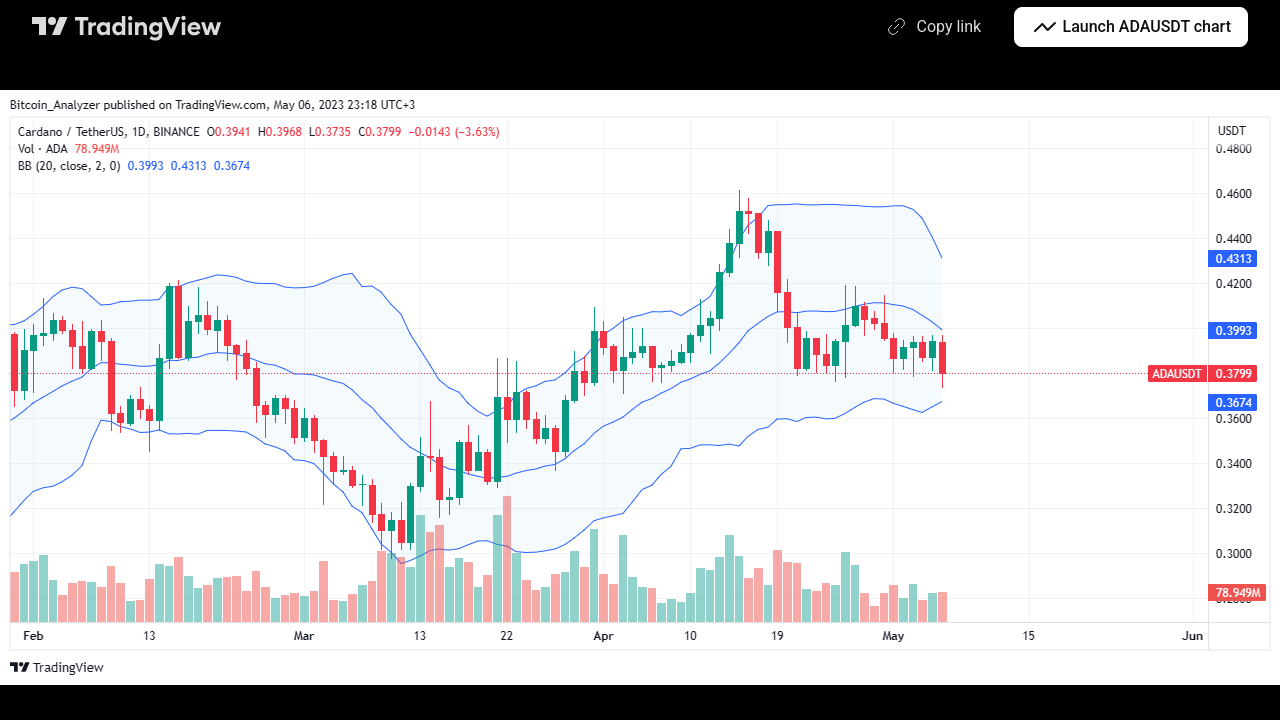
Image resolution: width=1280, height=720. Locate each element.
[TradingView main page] (127, 27)
